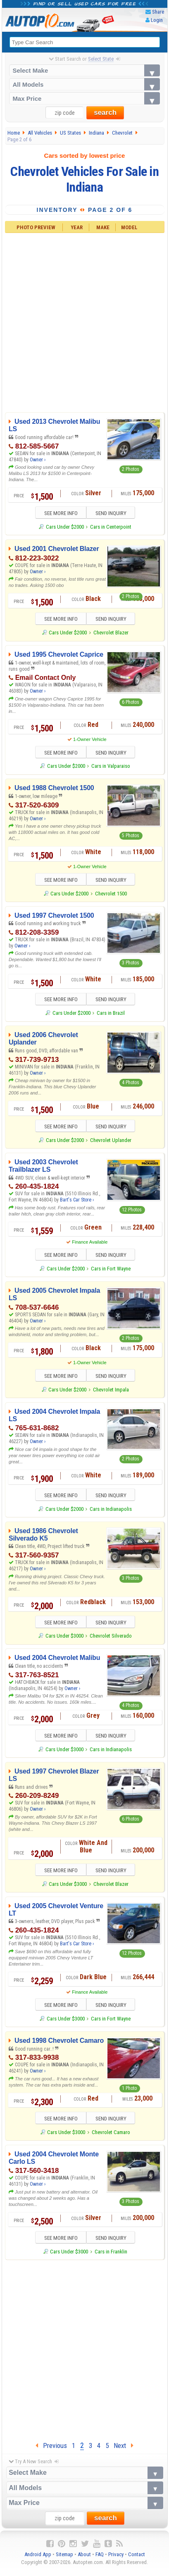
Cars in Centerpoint (110, 527)
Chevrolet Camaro (111, 2137)
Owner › (37, 460)
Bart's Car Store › (77, 1202)
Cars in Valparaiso (110, 767)
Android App (37, 2560)
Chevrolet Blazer (111, 633)
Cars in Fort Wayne (111, 1271)
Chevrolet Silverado (111, 1639)
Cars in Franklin (111, 2257)
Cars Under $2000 (65, 527)
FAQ (99, 2560)
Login (157, 20)
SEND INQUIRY (113, 513)
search (105, 113)
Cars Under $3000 (64, 1639)
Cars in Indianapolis (111, 1512)
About (84, 2560)
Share (158, 12)
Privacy (116, 2560)
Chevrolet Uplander (110, 1142)
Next (123, 2451)
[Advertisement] (84, 321)
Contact (136, 2560)
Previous (51, 2451)
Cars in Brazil (111, 1015)
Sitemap (64, 2560)
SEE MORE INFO (58, 513)
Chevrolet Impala (111, 1392)
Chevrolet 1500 (111, 895)
